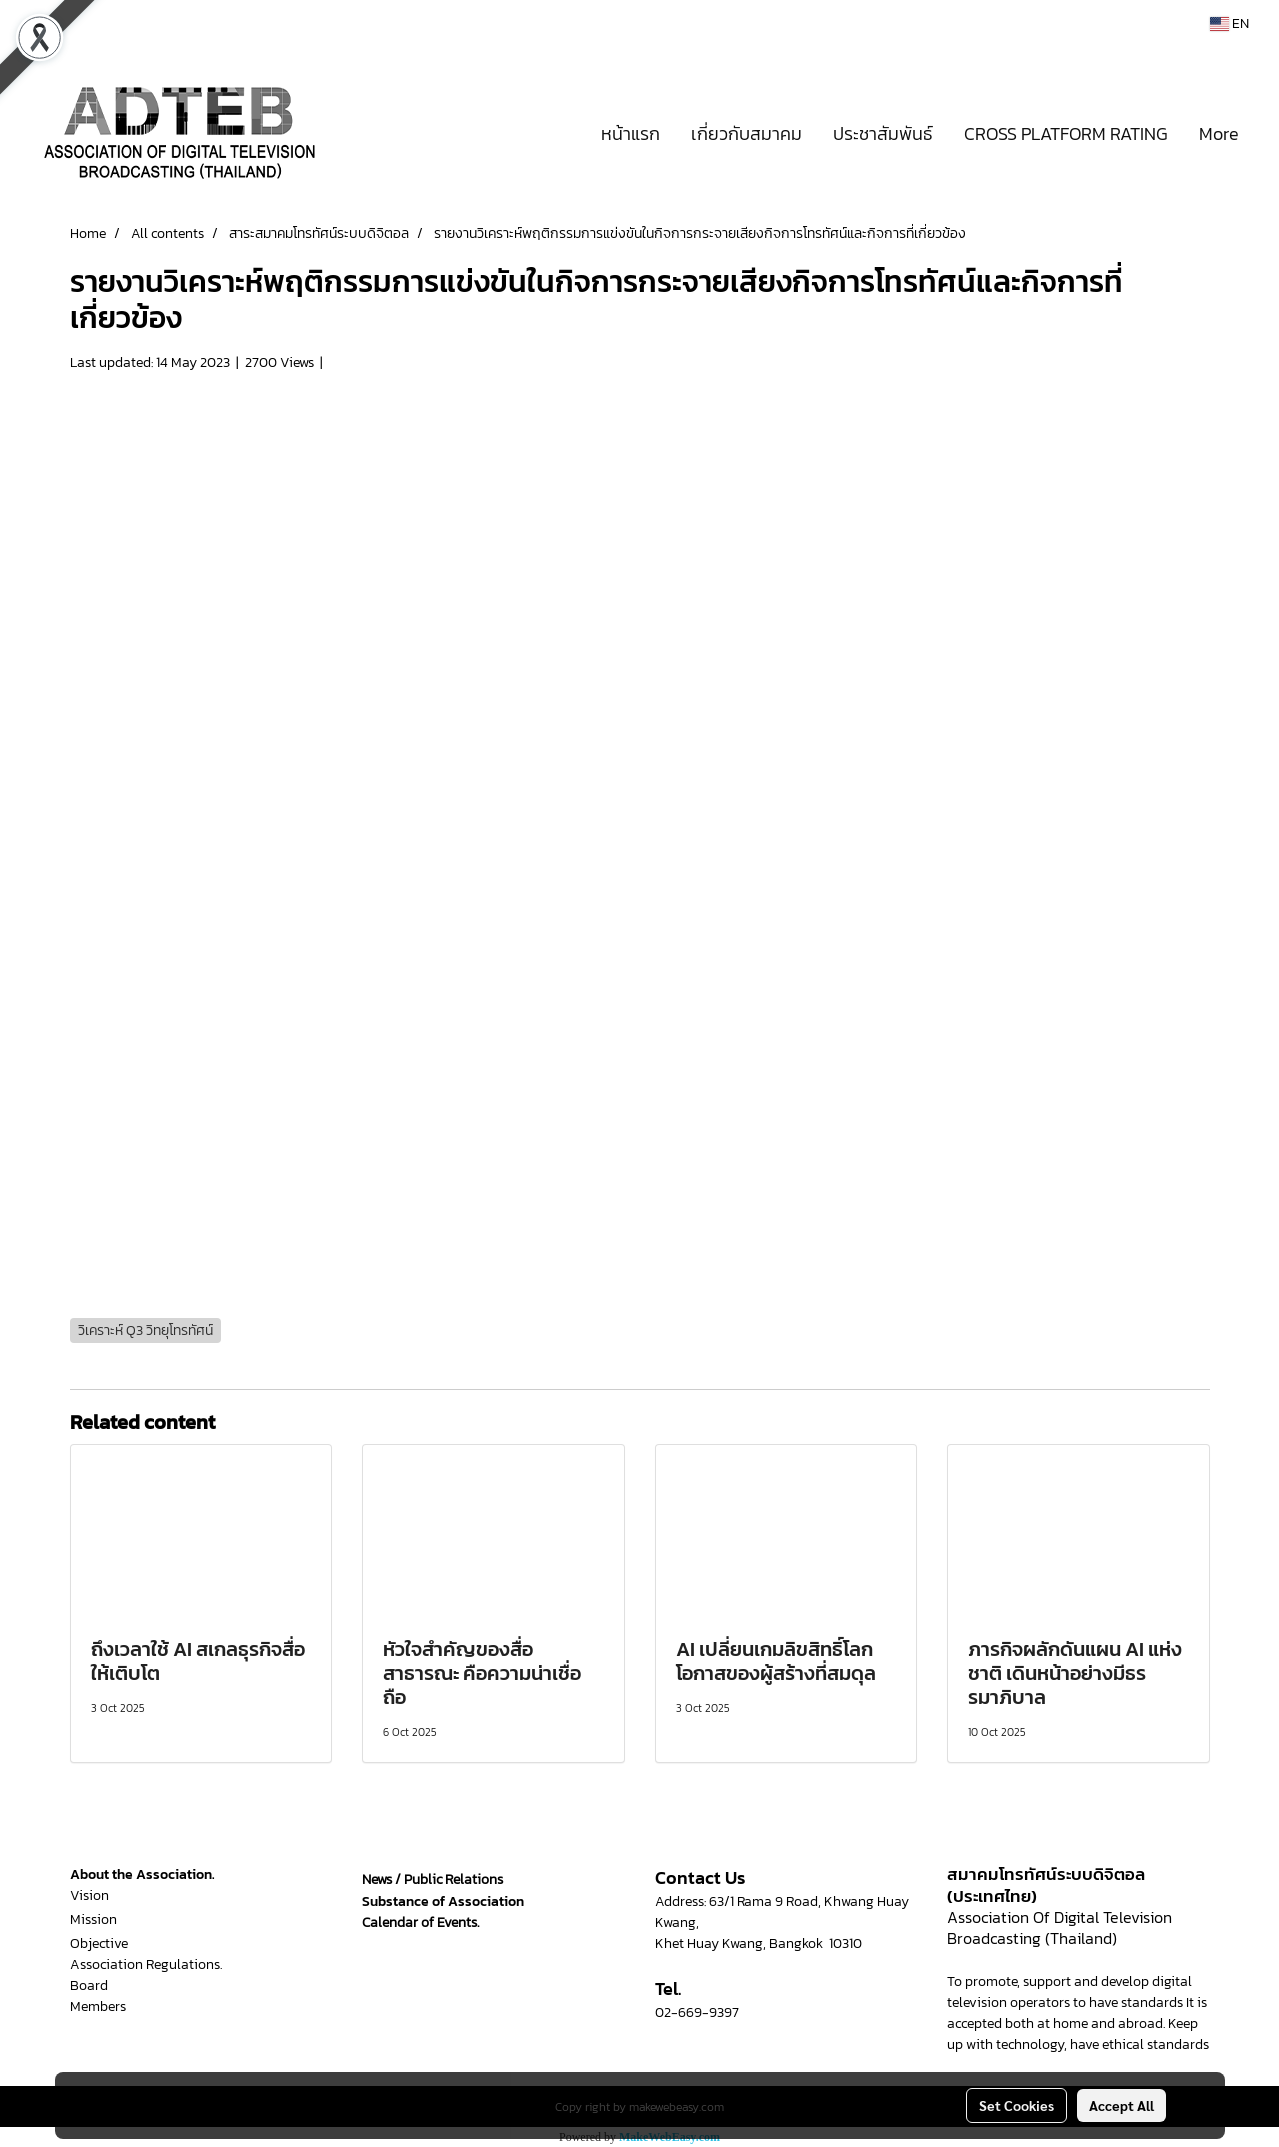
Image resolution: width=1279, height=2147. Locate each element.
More (1219, 133)
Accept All (1121, 2105)
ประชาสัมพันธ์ (883, 133)
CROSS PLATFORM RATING (1066, 133)
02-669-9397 (697, 2012)
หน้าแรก (630, 133)
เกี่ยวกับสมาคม (746, 133)
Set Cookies (1016, 2105)
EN (1229, 23)
